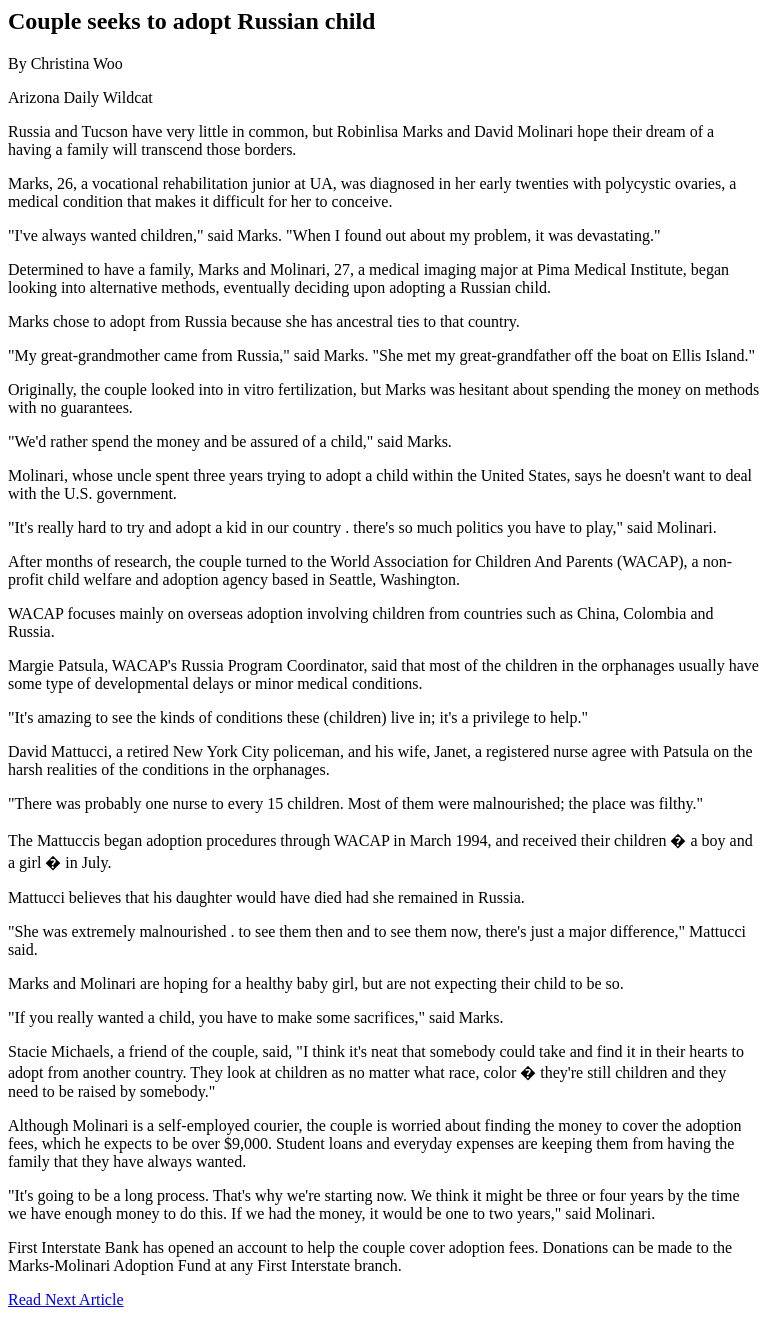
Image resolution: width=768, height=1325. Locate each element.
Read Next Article (66, 1299)
